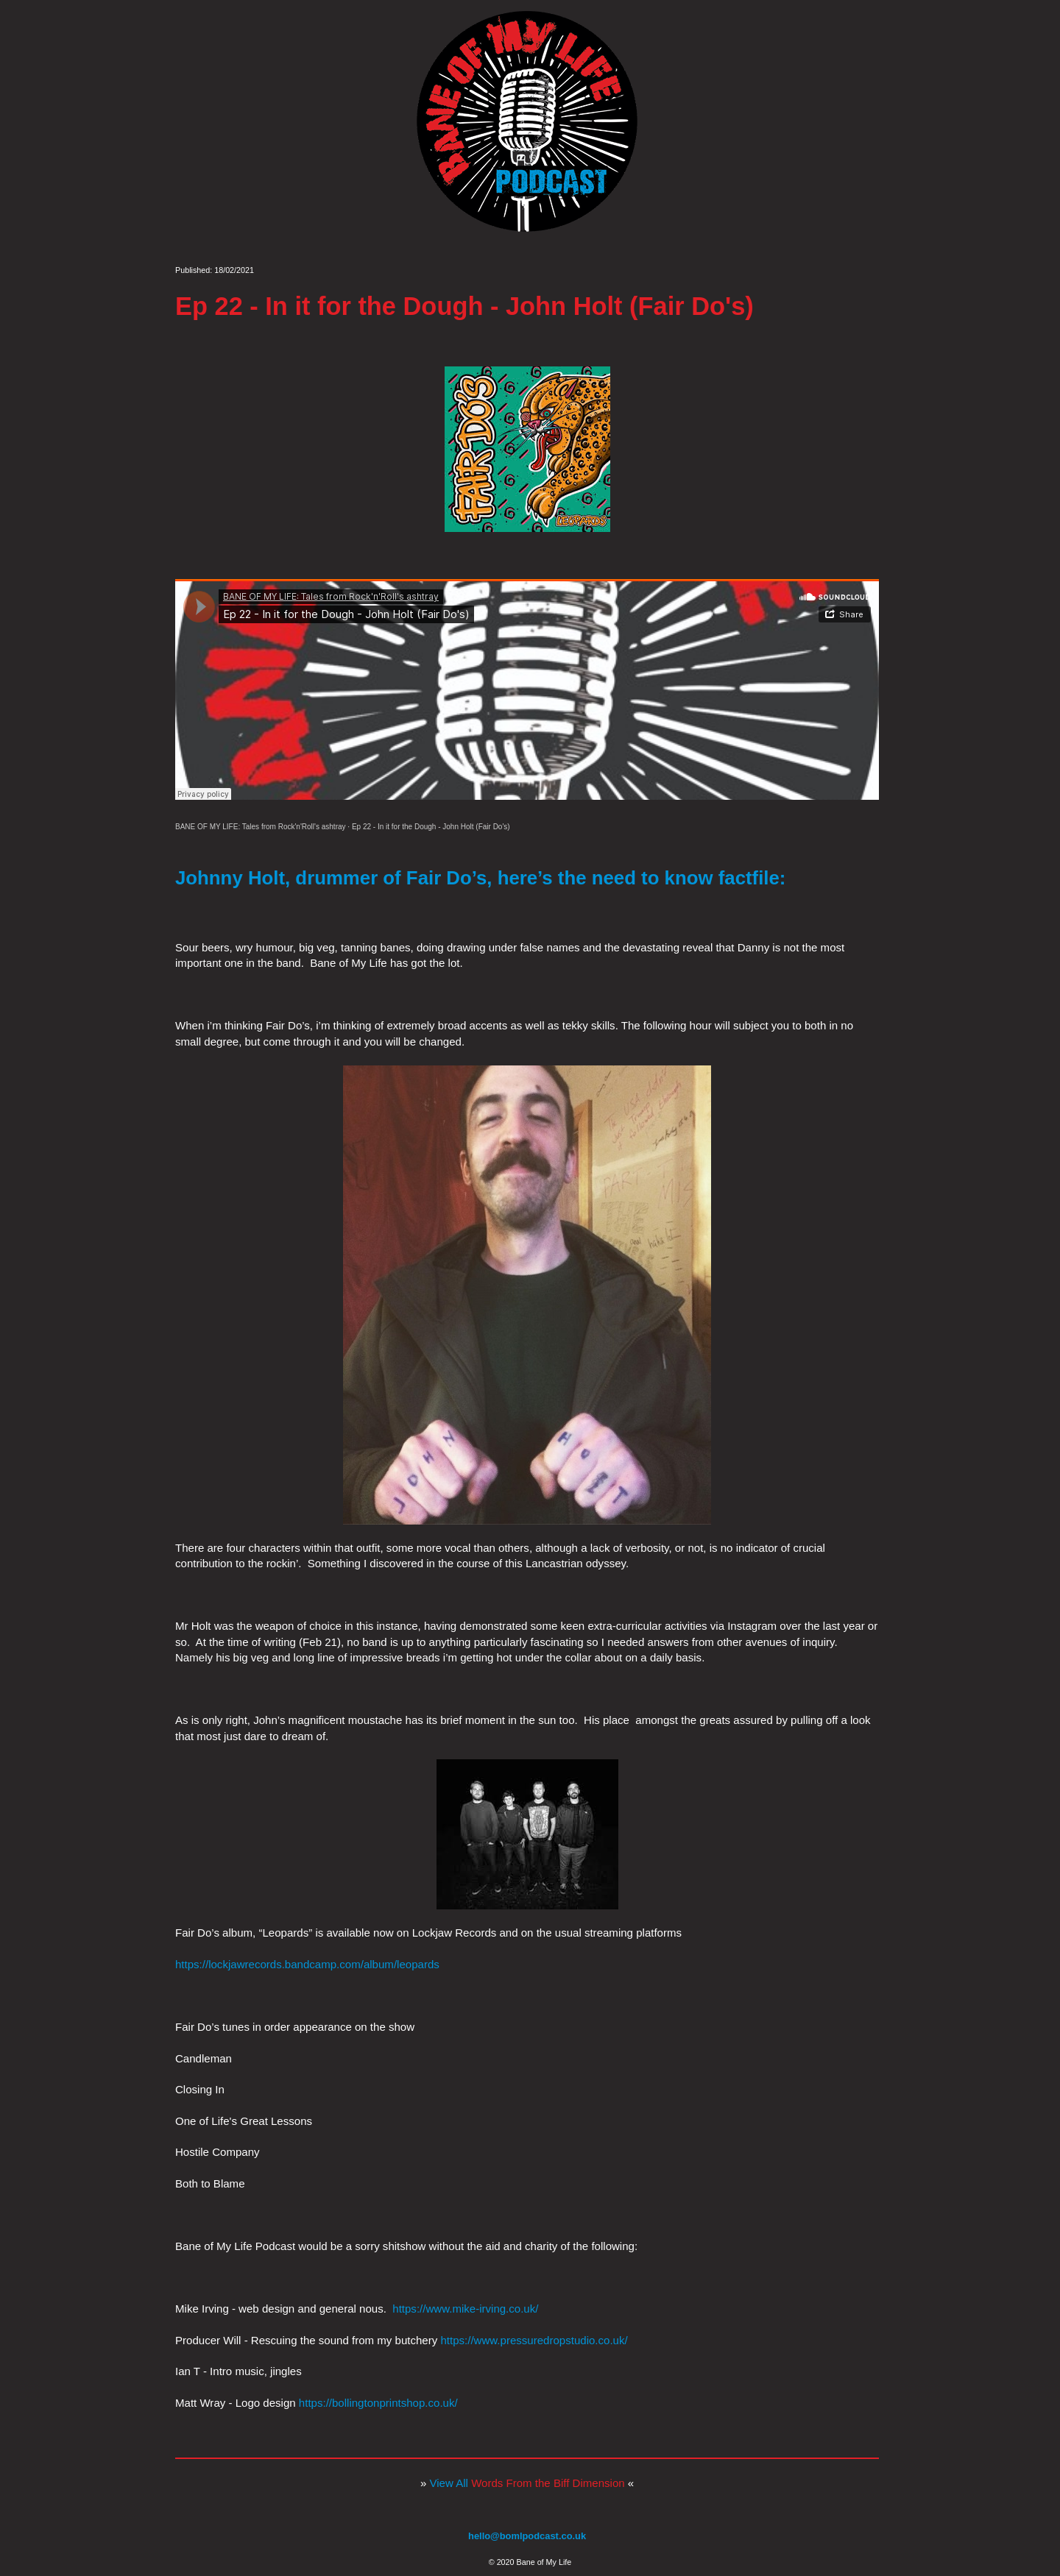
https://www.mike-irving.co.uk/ (465, 2308)
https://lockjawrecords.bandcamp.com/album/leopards (307, 1964)
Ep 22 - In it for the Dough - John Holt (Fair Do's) (431, 827)
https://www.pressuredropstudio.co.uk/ (533, 2340)
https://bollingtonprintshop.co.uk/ (378, 2402)
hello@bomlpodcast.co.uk (527, 2535)
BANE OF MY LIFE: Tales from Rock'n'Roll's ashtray (260, 827)
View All (527, 2483)
